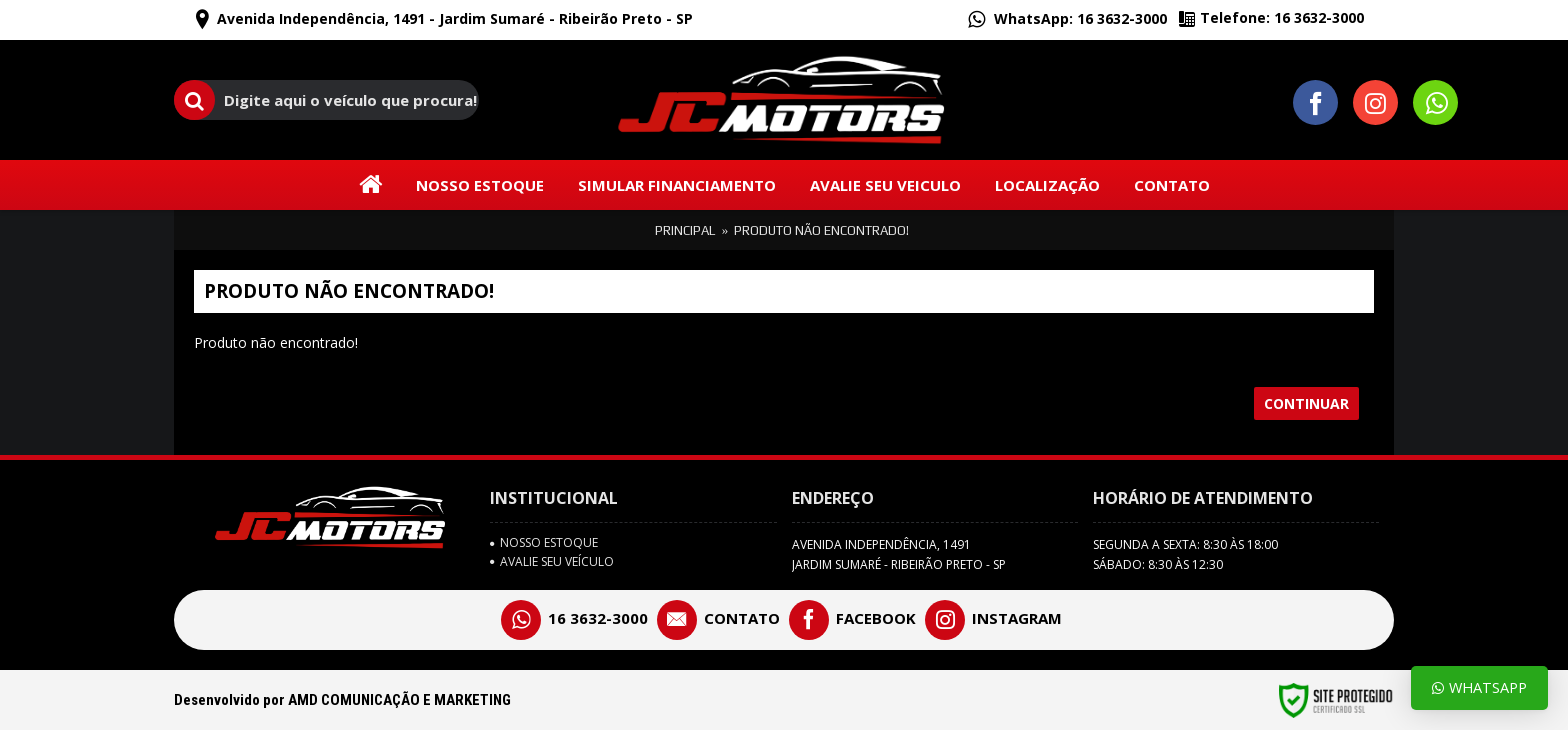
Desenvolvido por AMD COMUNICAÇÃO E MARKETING (342, 700)
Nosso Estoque (544, 543)
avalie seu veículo (552, 562)
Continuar (1306, 403)
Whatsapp (1479, 687)
